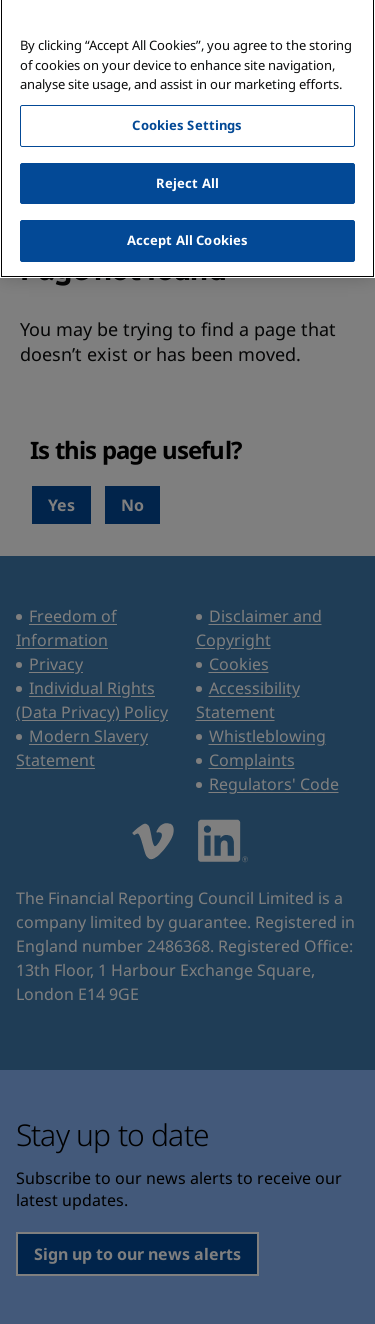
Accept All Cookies (187, 234)
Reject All (187, 176)
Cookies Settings (187, 118)
